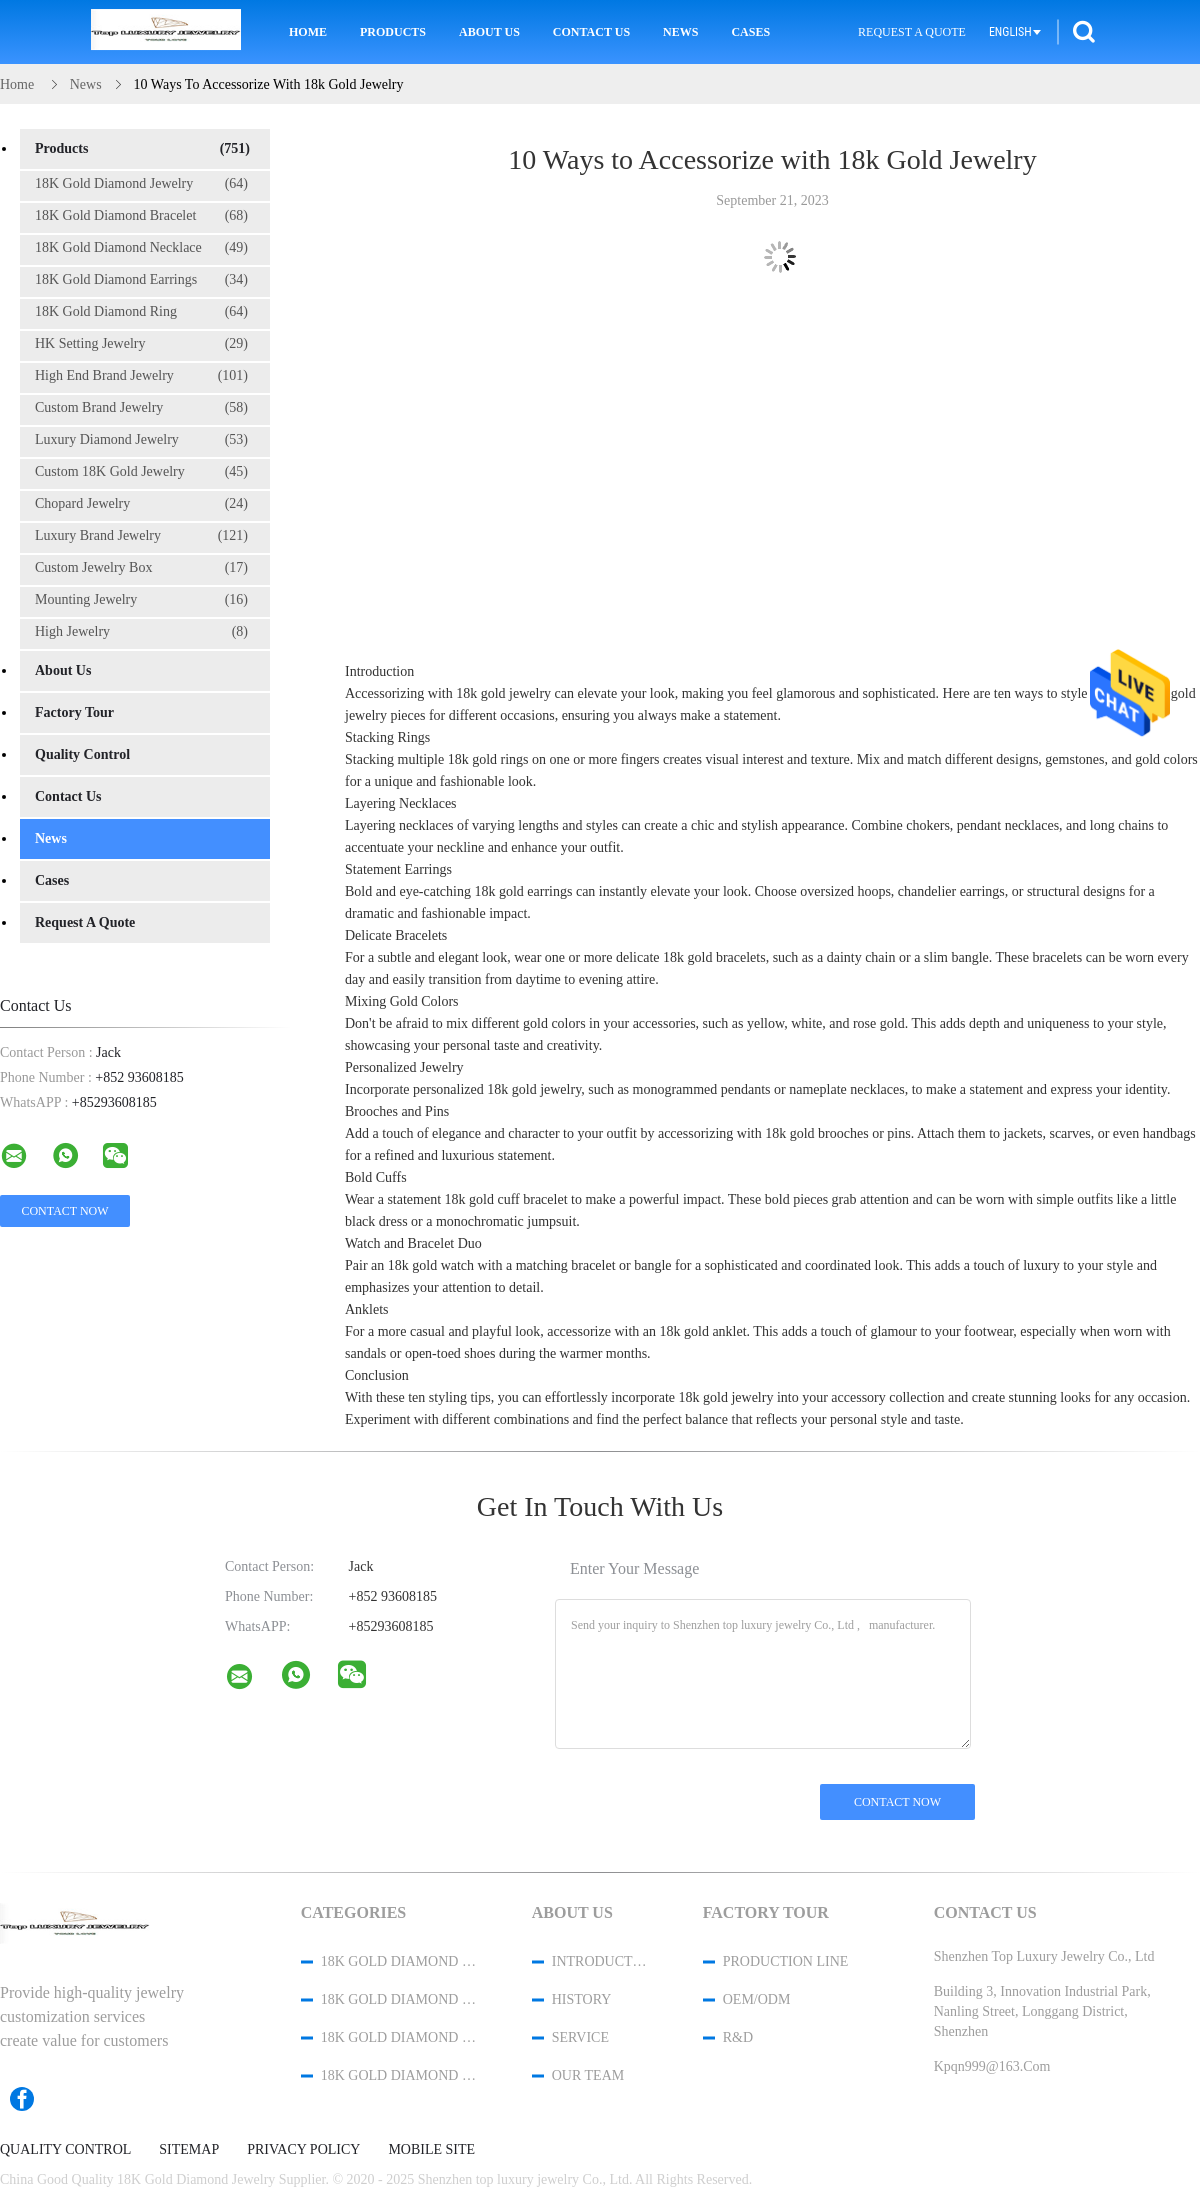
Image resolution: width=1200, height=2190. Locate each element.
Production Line (786, 1961)
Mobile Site (431, 2150)
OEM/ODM (757, 1999)
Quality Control (82, 754)
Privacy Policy (303, 2150)
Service (580, 2037)
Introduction (601, 1961)
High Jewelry (141, 632)
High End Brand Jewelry (141, 376)
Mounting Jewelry (141, 600)
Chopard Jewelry (141, 504)
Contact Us (591, 32)
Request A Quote (912, 32)
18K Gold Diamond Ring (141, 312)
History (582, 1999)
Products (393, 32)
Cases (750, 32)
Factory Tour (74, 712)
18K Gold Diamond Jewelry (141, 184)
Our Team (588, 2075)
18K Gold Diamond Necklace (141, 248)
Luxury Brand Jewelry (141, 536)
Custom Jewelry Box (141, 568)
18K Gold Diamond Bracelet (141, 216)
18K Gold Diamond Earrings (141, 280)
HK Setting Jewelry (141, 344)
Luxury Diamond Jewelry (141, 440)
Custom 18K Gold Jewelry (141, 472)
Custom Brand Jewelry (141, 408)
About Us (489, 32)
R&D (738, 2037)
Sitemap (189, 2150)
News (680, 32)
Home (308, 32)
